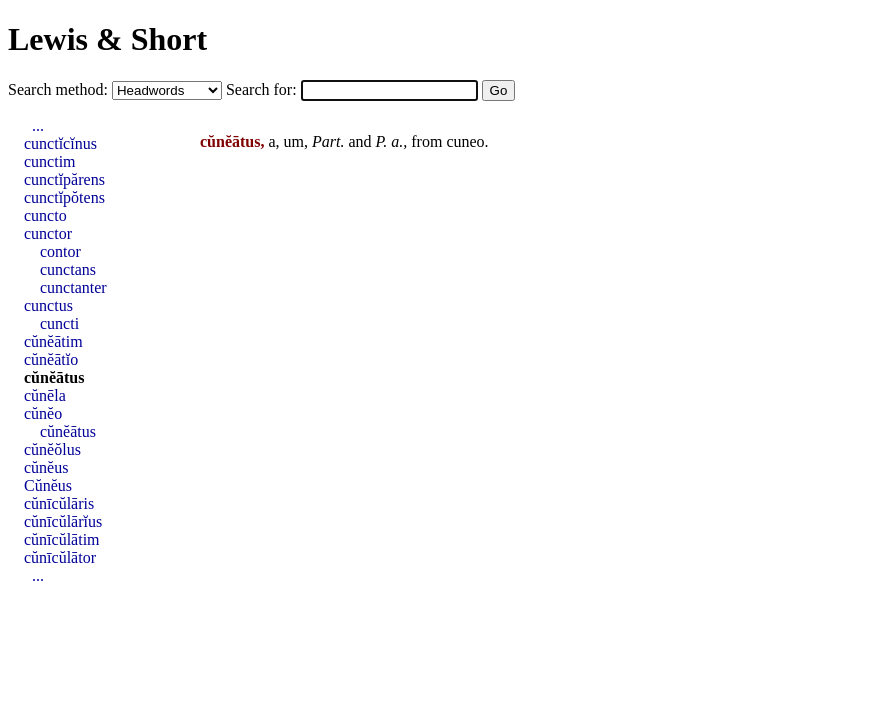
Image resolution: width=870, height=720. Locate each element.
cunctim (50, 161)
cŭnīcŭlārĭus (63, 521)
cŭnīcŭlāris (59, 503)
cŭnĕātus (54, 377)
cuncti (59, 323)
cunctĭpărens (64, 179)
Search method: (60, 89)
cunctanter (73, 287)
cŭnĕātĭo (51, 359)
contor (60, 251)
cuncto (45, 215)
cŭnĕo (43, 413)
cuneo (465, 141)
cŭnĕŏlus (52, 449)
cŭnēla (45, 395)
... (38, 125)
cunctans (68, 269)
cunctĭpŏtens (64, 197)
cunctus (48, 305)
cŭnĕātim (53, 341)
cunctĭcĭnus (60, 143)
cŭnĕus (46, 467)
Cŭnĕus (48, 485)
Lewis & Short (107, 39)
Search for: (263, 89)
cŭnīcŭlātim (62, 539)
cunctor (48, 233)
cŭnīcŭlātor (60, 557)
